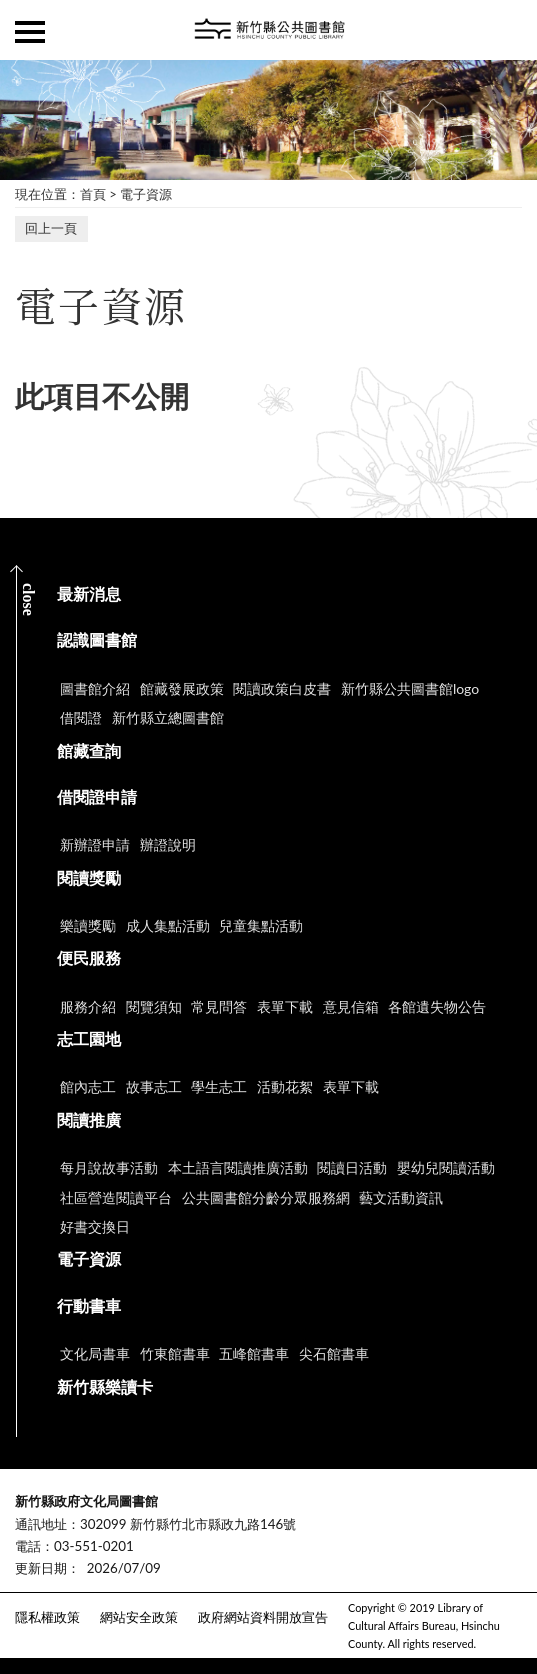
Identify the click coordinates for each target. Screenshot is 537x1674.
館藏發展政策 (182, 688)
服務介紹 (88, 1006)
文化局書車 (95, 1353)
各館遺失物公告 (437, 1006)
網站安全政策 (139, 1617)
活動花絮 (285, 1086)
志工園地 (89, 1038)
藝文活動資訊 (401, 1197)
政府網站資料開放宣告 (263, 1617)
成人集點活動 (168, 925)
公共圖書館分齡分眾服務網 (266, 1197)
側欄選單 (30, 32)
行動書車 (89, 1305)
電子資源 (146, 194)
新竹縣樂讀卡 (105, 1386)
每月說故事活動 (109, 1167)
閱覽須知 (154, 1006)
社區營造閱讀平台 (116, 1197)
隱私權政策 (47, 1617)
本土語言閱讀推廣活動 (238, 1167)
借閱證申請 (97, 796)
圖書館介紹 (95, 688)
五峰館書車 (254, 1353)
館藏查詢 (89, 750)
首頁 (93, 194)
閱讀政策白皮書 (282, 688)
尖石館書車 (334, 1353)
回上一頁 (51, 228)
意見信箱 (351, 1006)
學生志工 (219, 1086)
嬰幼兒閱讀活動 (446, 1167)
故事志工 (154, 1086)
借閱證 (81, 717)
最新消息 (89, 593)
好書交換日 (95, 1226)
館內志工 (88, 1086)
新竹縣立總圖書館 (168, 717)
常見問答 (219, 1006)
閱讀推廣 (89, 1119)
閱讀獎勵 (89, 877)
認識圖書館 (97, 639)
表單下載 (285, 1006)
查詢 (507, 30)
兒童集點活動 (261, 925)
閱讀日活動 (352, 1167)
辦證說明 (168, 844)
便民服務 (89, 957)
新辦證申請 (95, 844)
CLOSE (28, 599)
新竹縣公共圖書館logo (410, 688)
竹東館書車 (175, 1353)
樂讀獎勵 (88, 925)
